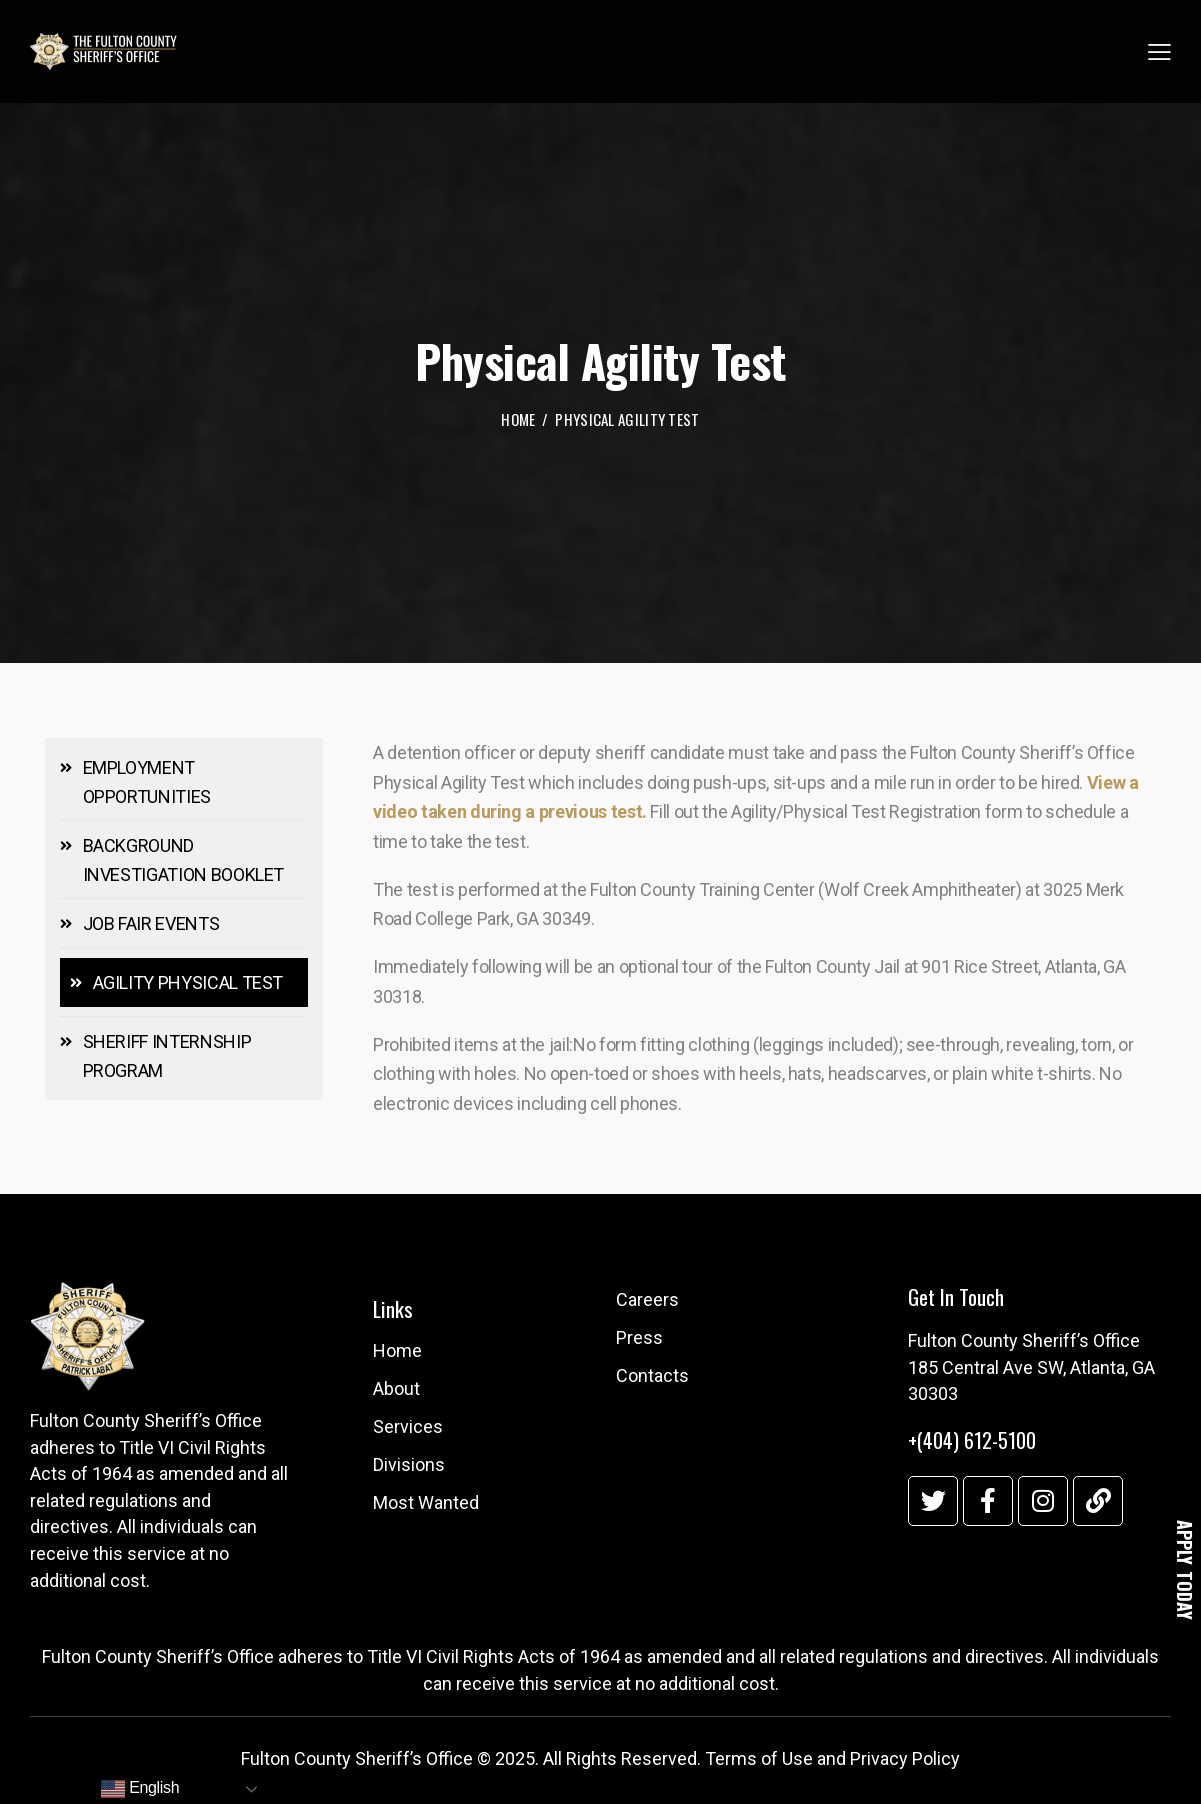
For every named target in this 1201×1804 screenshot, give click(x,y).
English (140, 1789)
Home (518, 421)
